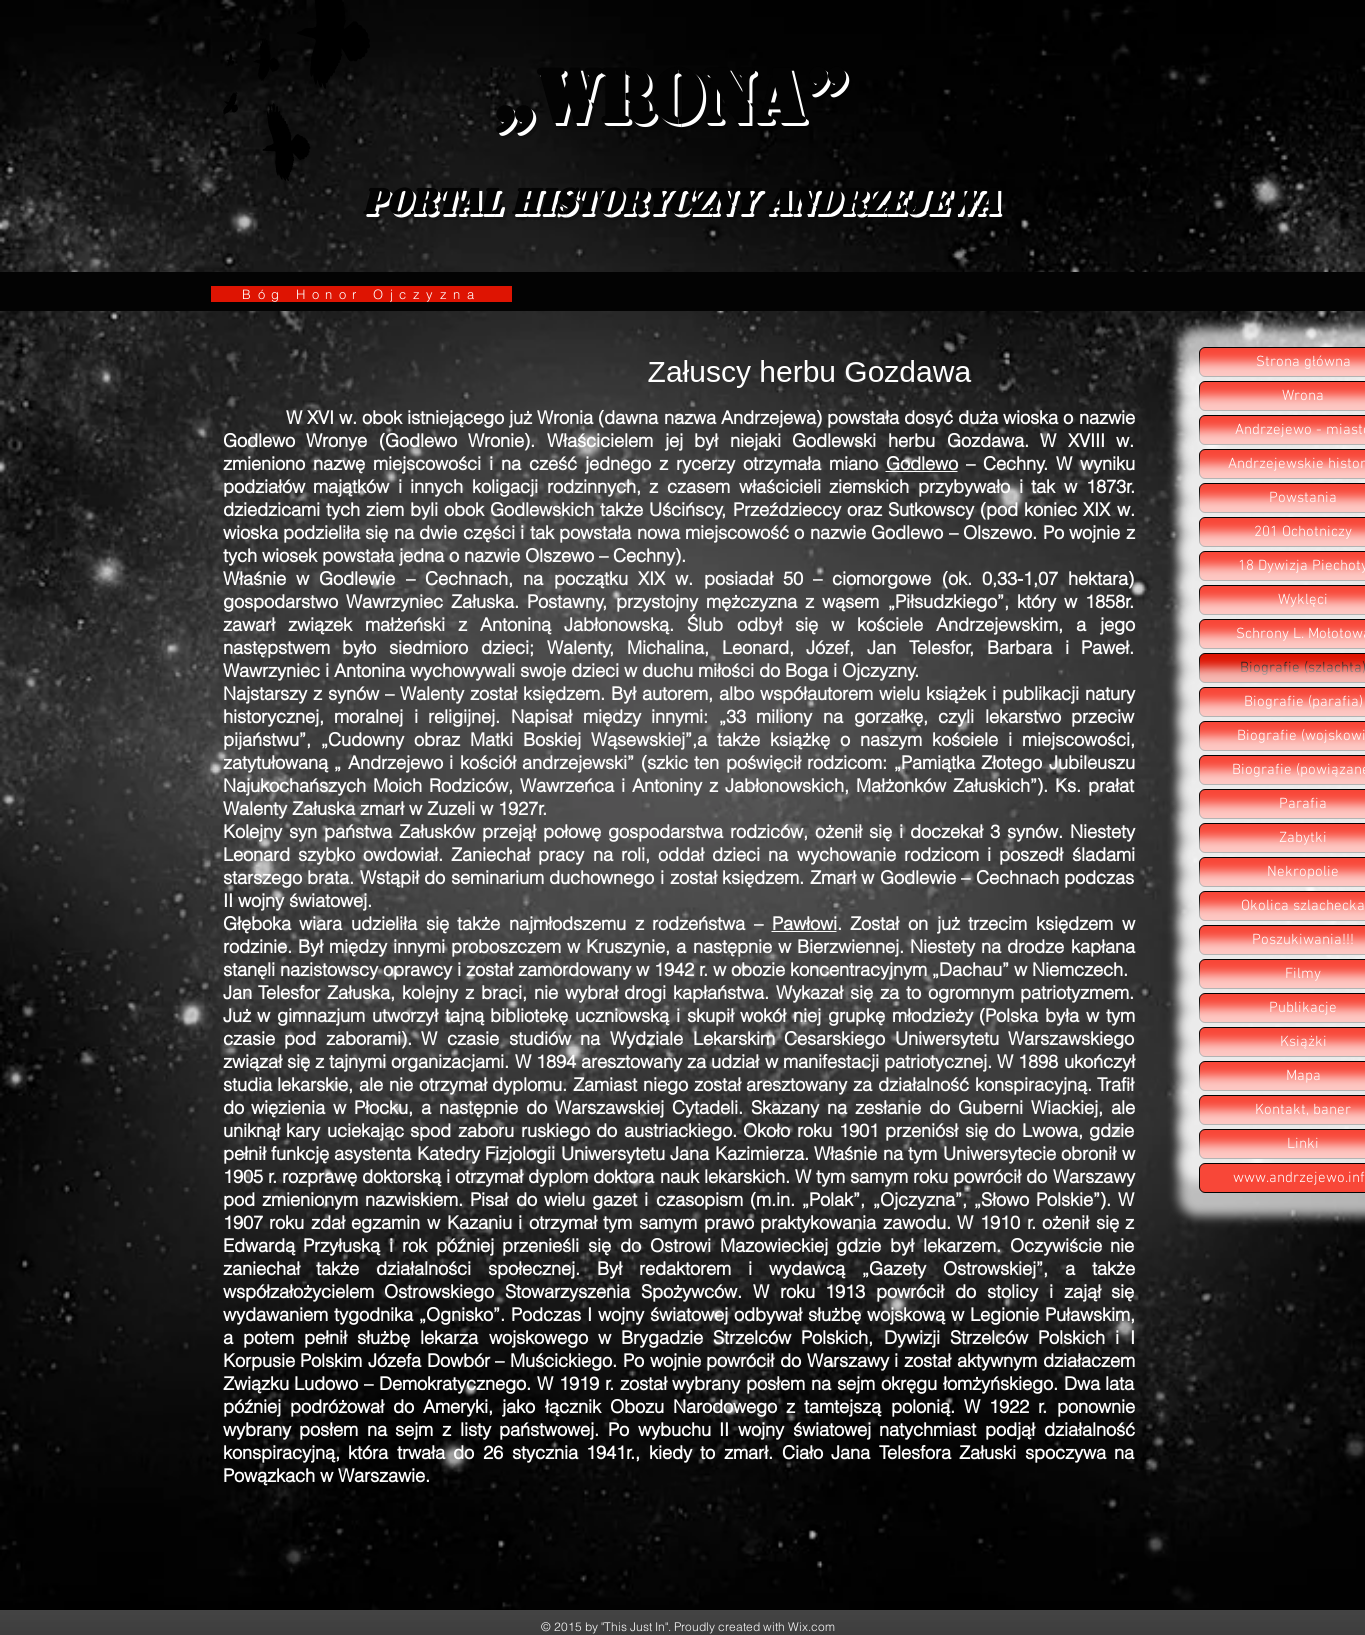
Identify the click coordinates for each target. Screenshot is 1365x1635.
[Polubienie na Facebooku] (1037, 1559)
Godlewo (922, 463)
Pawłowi (804, 923)
